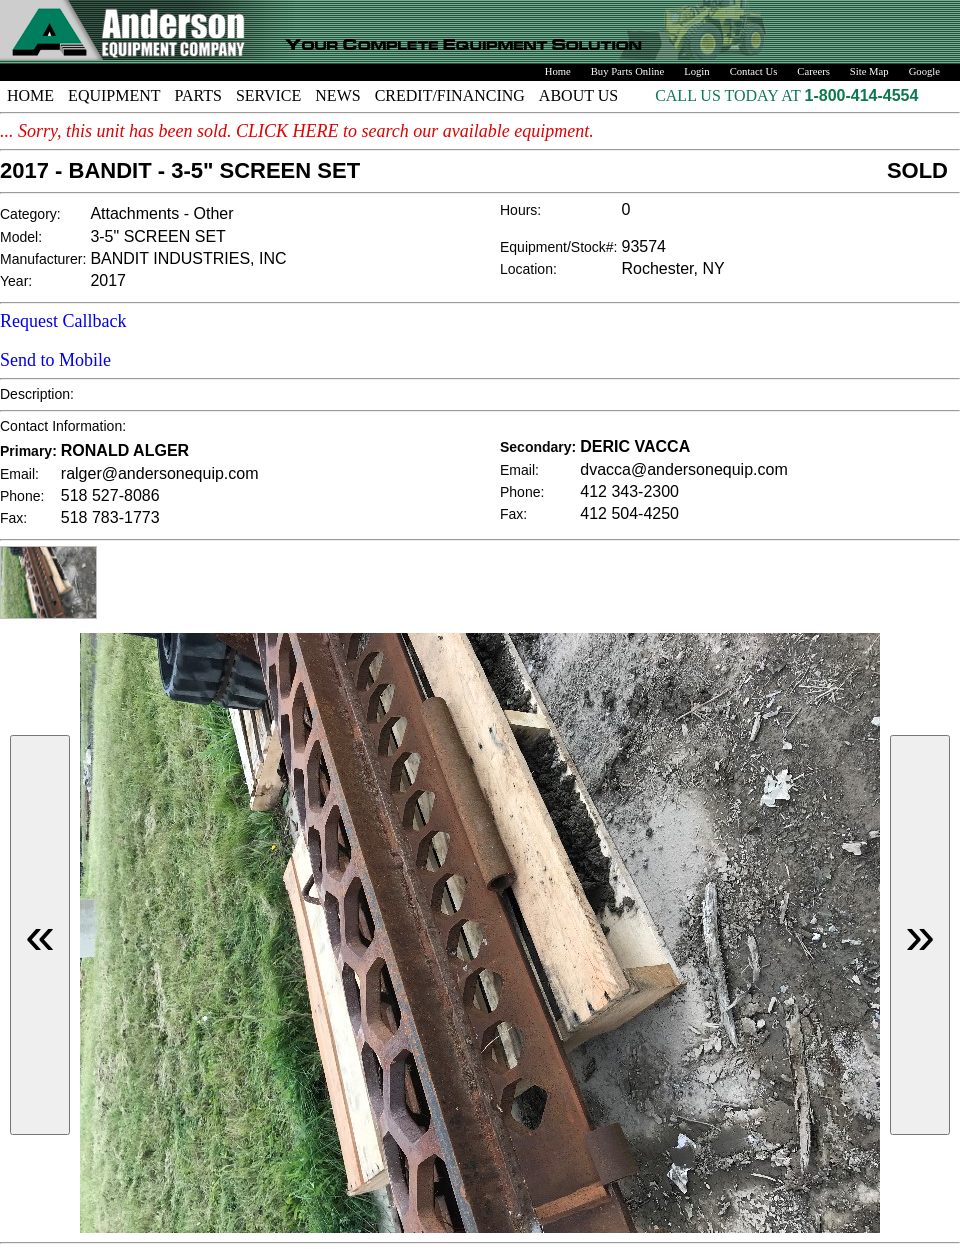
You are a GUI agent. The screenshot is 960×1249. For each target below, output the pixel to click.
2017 (108, 280)
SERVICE (268, 95)
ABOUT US (578, 95)
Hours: (520, 210)
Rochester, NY (673, 268)
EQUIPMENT (114, 95)
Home (558, 71)
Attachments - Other (161, 213)
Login (696, 71)
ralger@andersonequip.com (160, 473)
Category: (30, 214)
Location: (528, 269)
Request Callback (63, 321)
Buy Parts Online (627, 71)
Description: (37, 394)
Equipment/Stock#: (559, 247)
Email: (19, 474)
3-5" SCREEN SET (158, 236)
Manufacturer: (43, 259)
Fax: (13, 518)
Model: (21, 237)
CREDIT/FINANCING (450, 95)
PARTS (198, 95)
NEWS (337, 95)
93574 (644, 246)
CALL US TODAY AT (729, 95)
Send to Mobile (55, 360)
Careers (813, 71)
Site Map (869, 71)
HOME (30, 95)
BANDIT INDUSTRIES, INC (188, 258)
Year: (16, 281)
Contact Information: (63, 426)
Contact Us (754, 71)
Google (924, 71)
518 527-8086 (110, 495)
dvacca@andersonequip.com (683, 469)
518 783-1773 (110, 517)
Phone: (22, 496)
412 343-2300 (629, 491)
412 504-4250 (629, 513)
